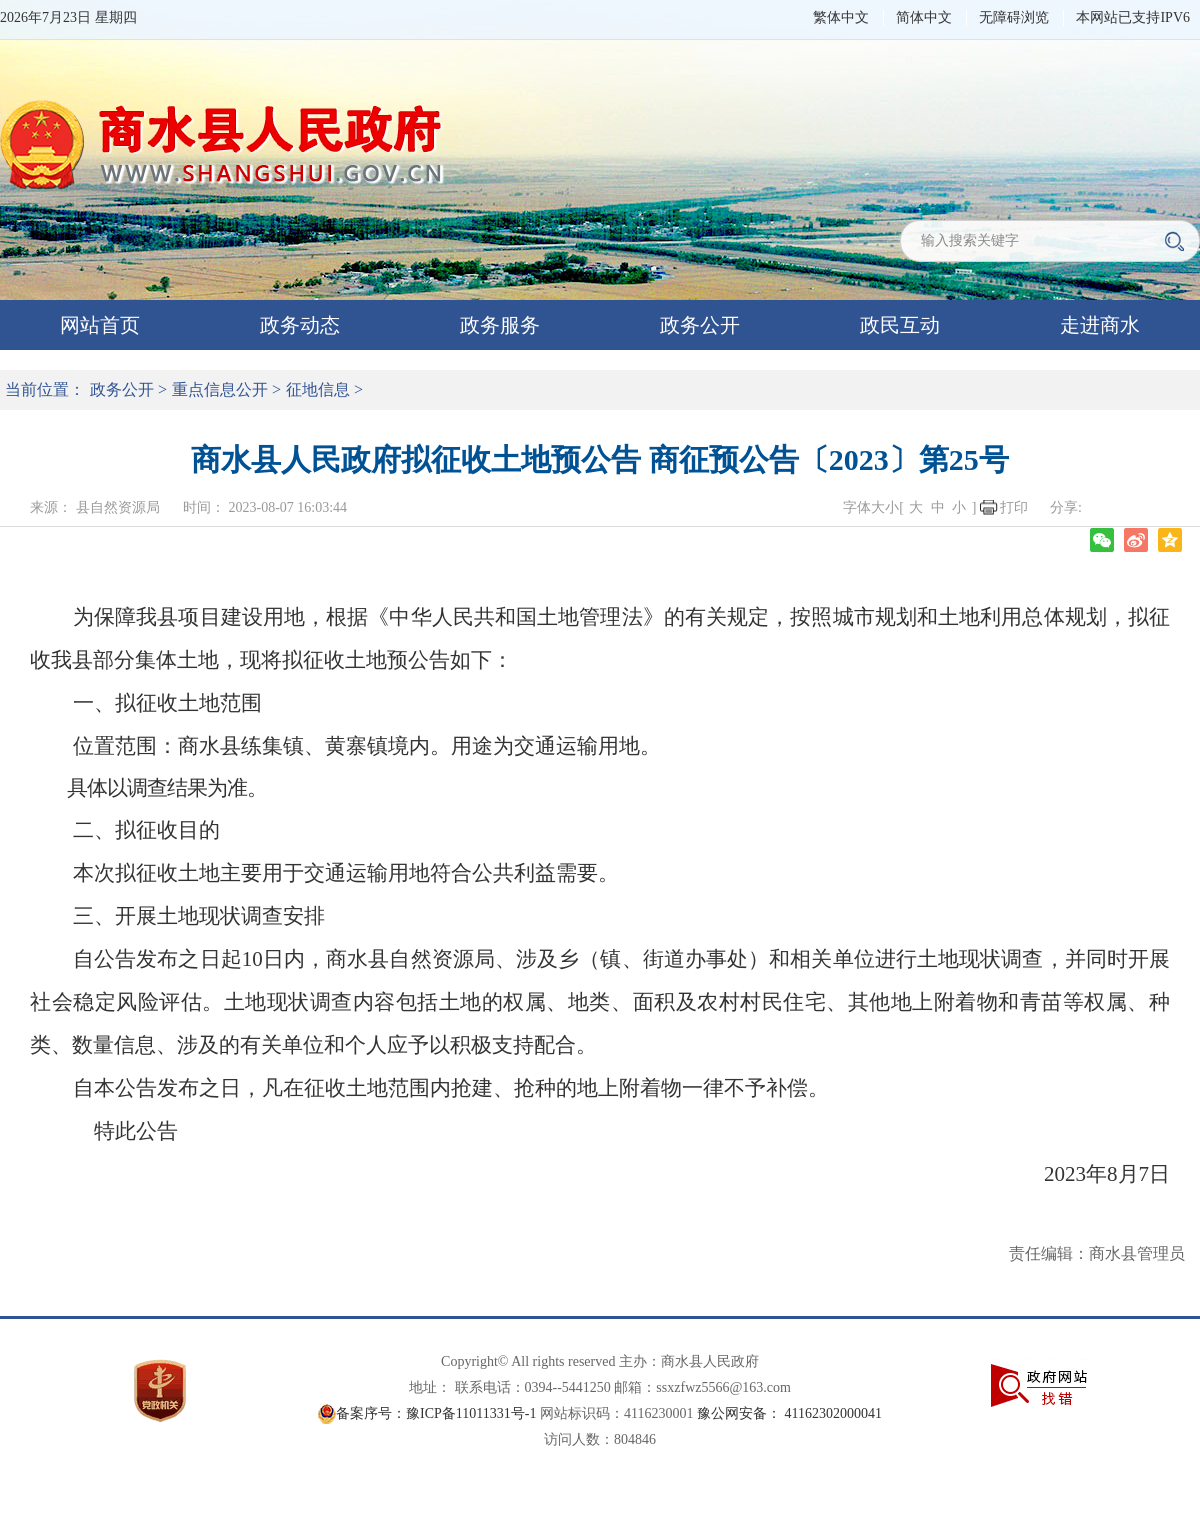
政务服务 (500, 325)
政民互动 (900, 325)
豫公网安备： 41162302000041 (789, 1413)
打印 (1014, 507)
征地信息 (318, 389)
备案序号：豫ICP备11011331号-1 (436, 1413)
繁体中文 (841, 17)
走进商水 (1100, 325)
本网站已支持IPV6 (1133, 17)
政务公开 (700, 325)
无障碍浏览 (1014, 17)
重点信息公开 (220, 389)
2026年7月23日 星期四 (68, 17)
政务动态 (300, 325)
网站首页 (100, 325)
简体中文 (924, 17)
